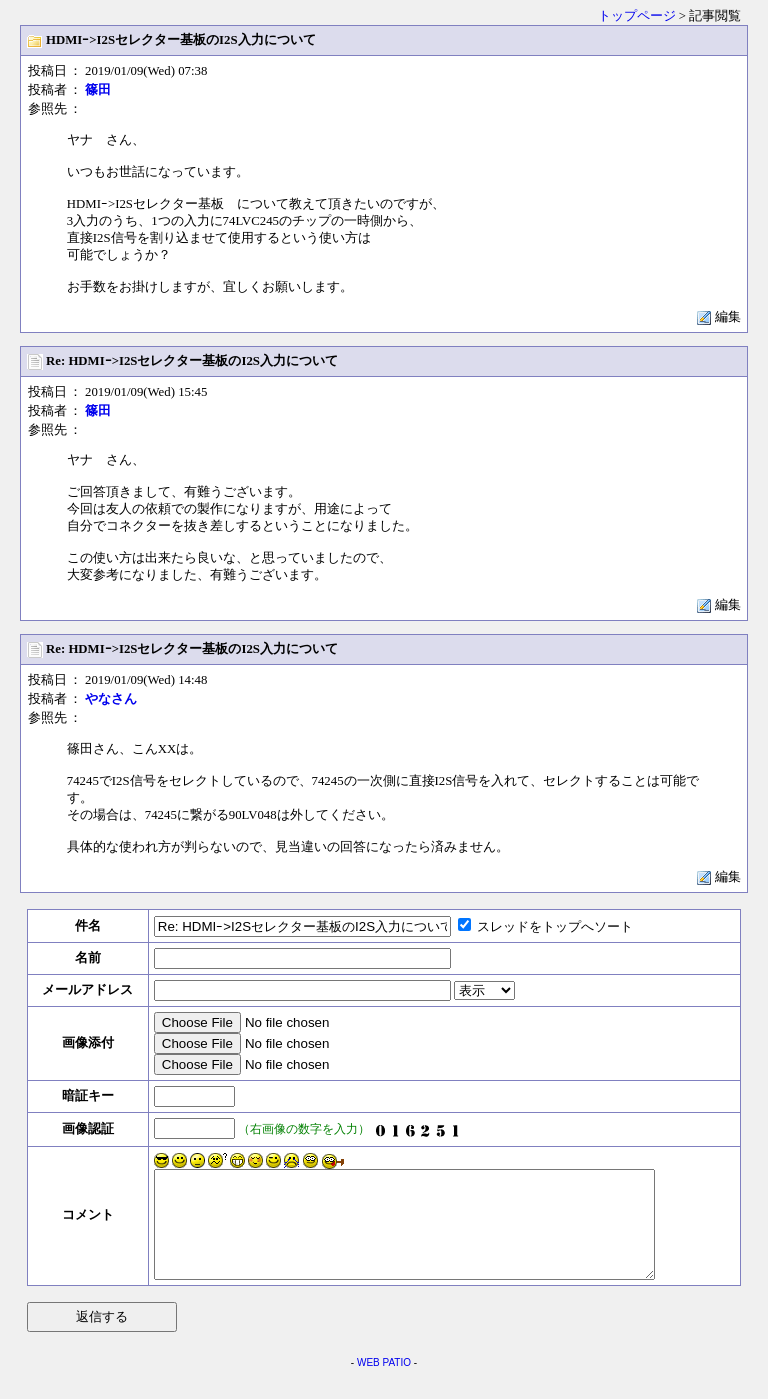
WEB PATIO (384, 1383)
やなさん (111, 699)
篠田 (98, 90)
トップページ (637, 16)
